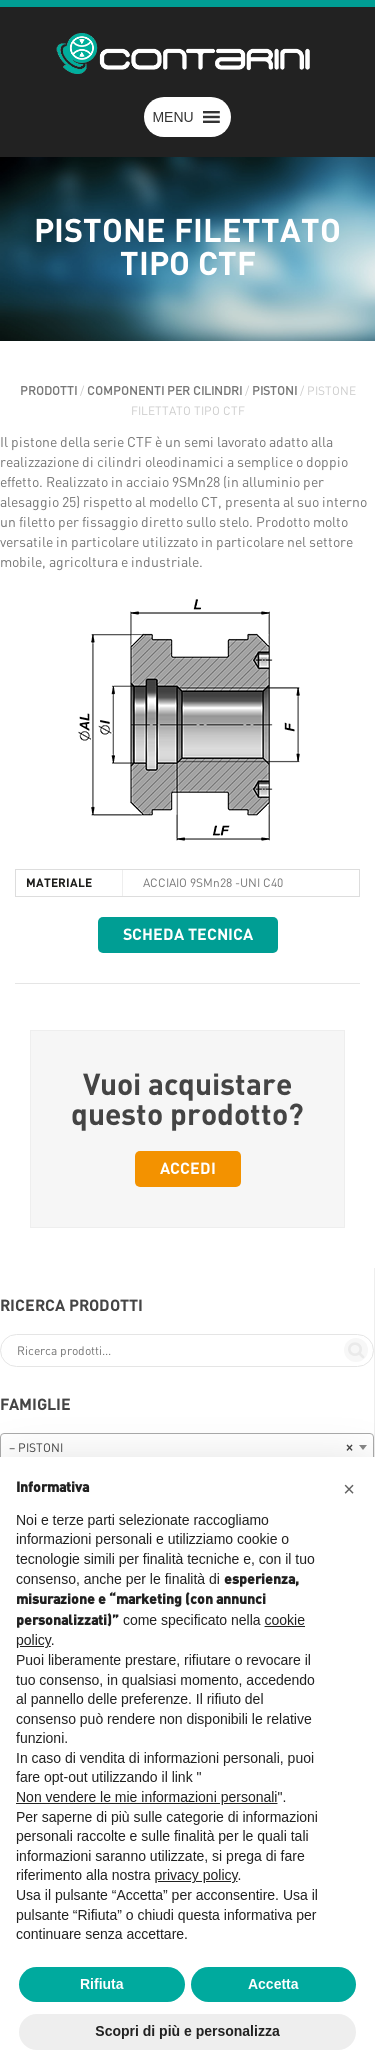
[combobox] (187, 1447)
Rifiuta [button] (102, 1984)
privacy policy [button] (196, 1875)
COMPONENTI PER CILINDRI (164, 391)
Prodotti (48, 391)
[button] (172, 117)
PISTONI (274, 391)
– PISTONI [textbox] (181, 1448)
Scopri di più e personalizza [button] (187, 2031)
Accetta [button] (273, 1984)
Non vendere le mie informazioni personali (146, 1797)
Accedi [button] (188, 1169)
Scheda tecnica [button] (188, 935)
